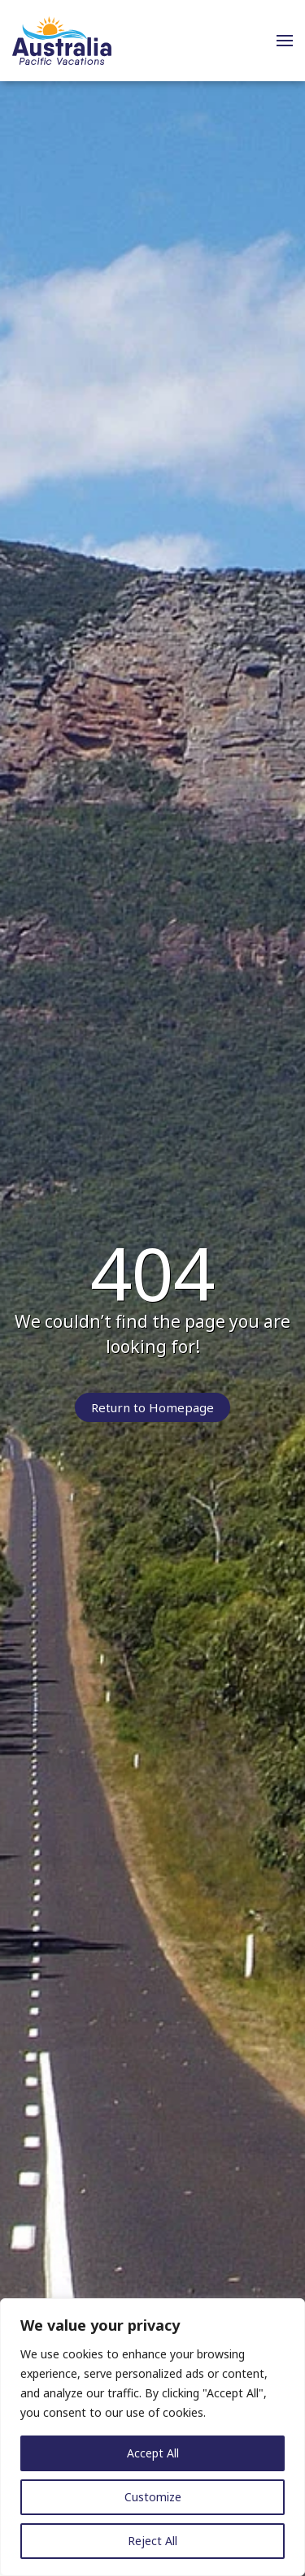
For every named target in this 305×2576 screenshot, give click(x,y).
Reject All (152, 2540)
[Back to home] (61, 40)
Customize (152, 2497)
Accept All (153, 2453)
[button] (285, 40)
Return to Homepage (152, 1407)
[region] (152, 2437)
